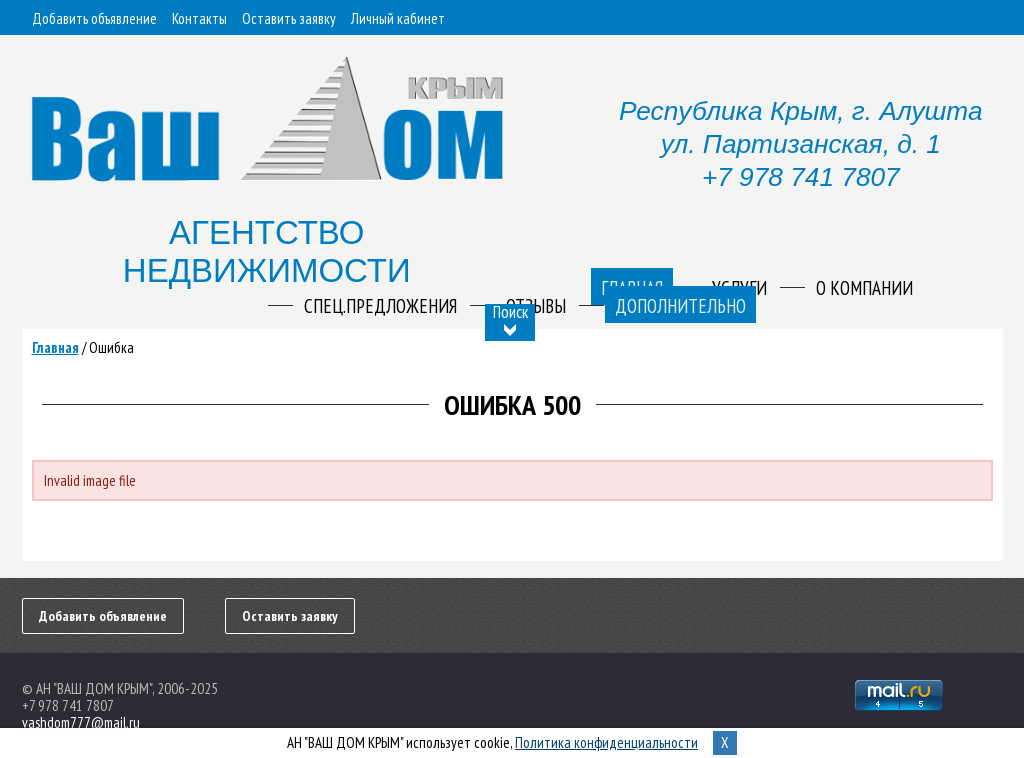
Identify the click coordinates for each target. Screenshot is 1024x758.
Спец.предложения (380, 306)
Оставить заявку (289, 18)
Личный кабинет (398, 18)
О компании (864, 288)
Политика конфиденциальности (606, 742)
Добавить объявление (94, 18)
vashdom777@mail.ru (81, 722)
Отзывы (536, 306)
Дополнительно (680, 306)
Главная (55, 347)
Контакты (199, 18)
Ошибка (111, 347)
